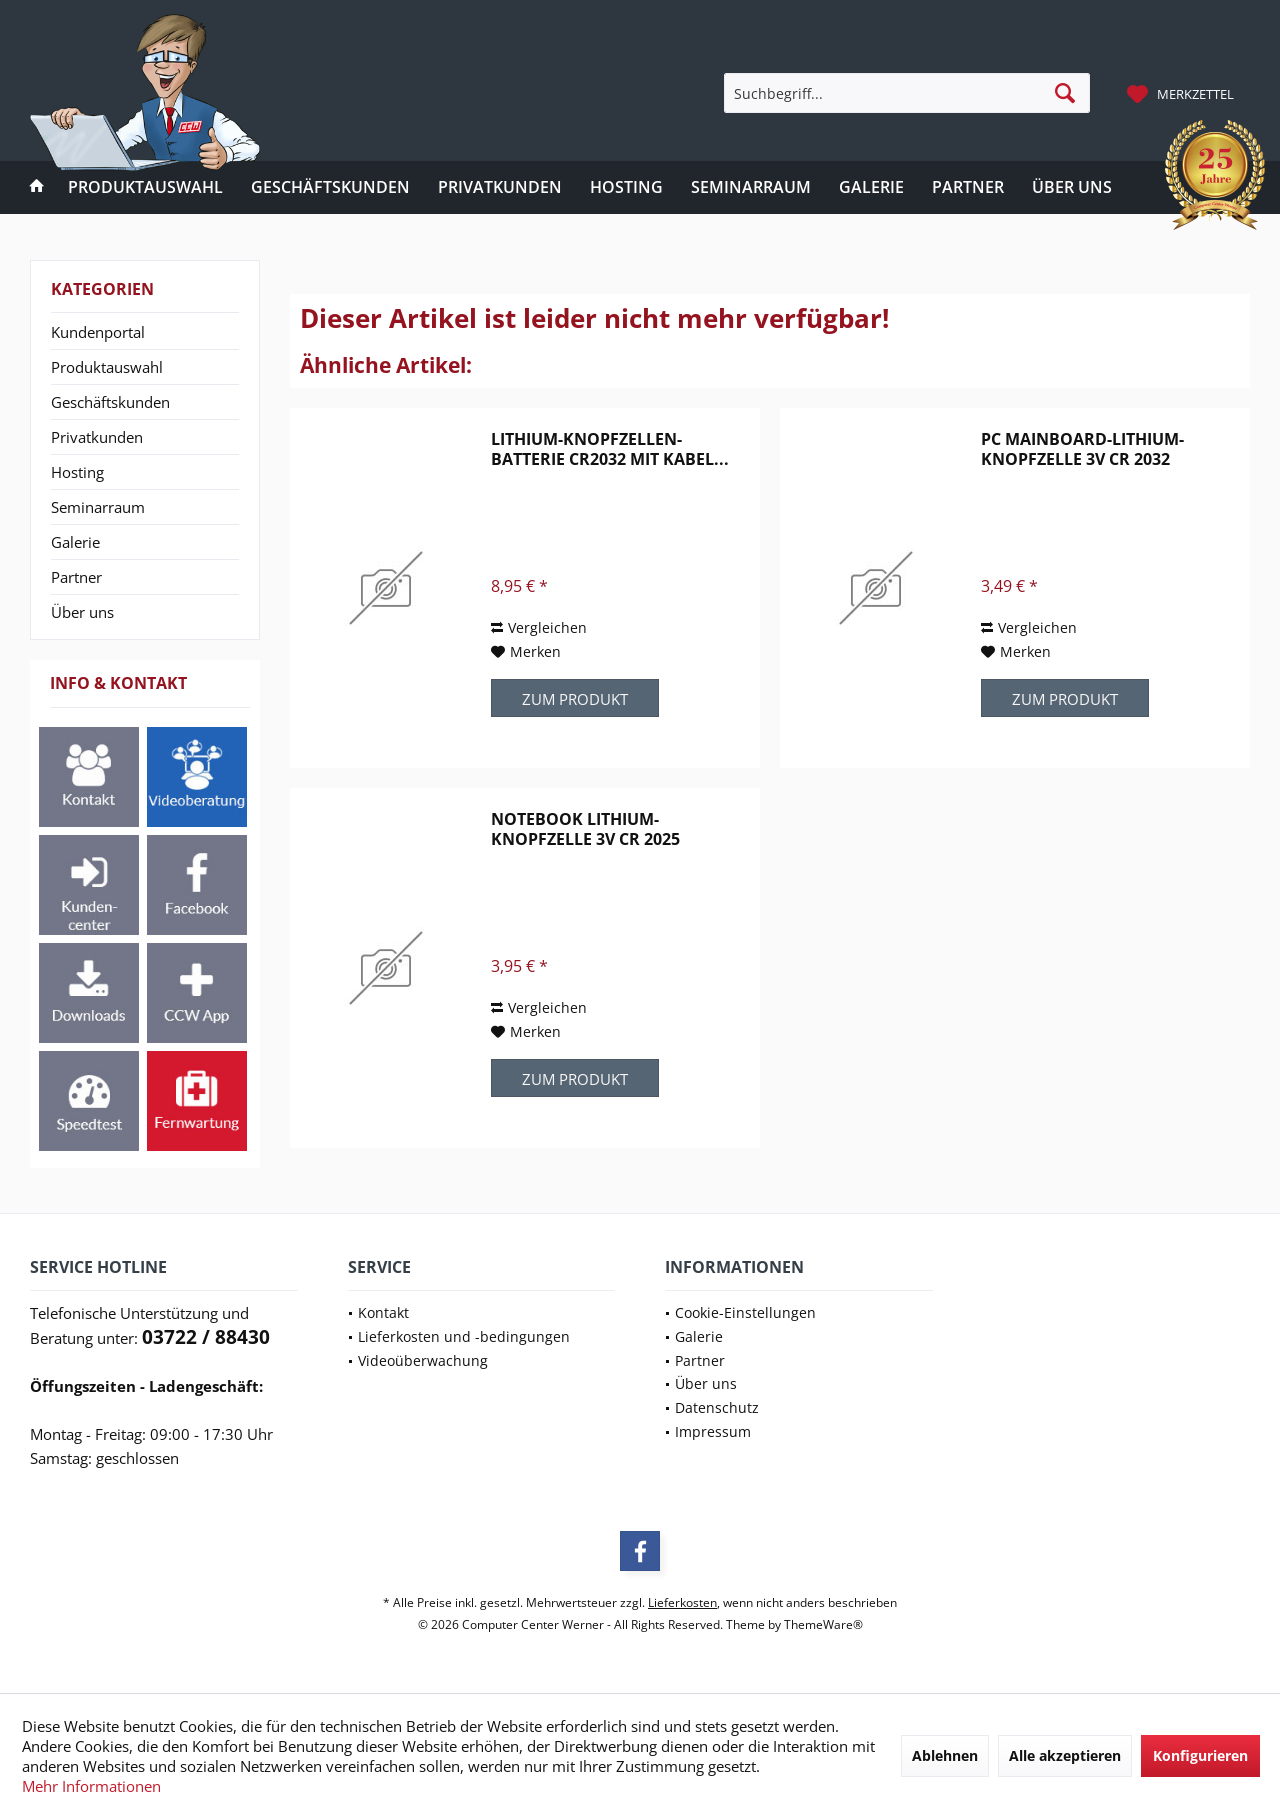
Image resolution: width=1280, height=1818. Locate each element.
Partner (76, 577)
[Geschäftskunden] (330, 187)
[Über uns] (1072, 187)
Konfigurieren (1200, 1755)
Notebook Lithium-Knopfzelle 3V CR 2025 (585, 829)
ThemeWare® (823, 1624)
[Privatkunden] (500, 187)
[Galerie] (871, 187)
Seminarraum (98, 507)
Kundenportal (98, 332)
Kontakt (383, 1312)
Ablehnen (945, 1755)
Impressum (713, 1431)
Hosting (77, 472)
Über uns (82, 612)
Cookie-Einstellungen (745, 1312)
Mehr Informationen (91, 1786)
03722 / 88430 (206, 1337)
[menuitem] (1183, 93)
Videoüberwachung (423, 1360)
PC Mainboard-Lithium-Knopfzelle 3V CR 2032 (1082, 449)
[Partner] (968, 187)
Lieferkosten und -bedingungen (464, 1336)
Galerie (75, 542)
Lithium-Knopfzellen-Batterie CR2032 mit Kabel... (610, 449)
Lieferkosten (682, 1602)
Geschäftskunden (110, 402)
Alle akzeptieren (1065, 1755)
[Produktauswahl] (145, 187)
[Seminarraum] (751, 187)
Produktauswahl (107, 367)
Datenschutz (717, 1407)
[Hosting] (626, 187)
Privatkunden (97, 437)
